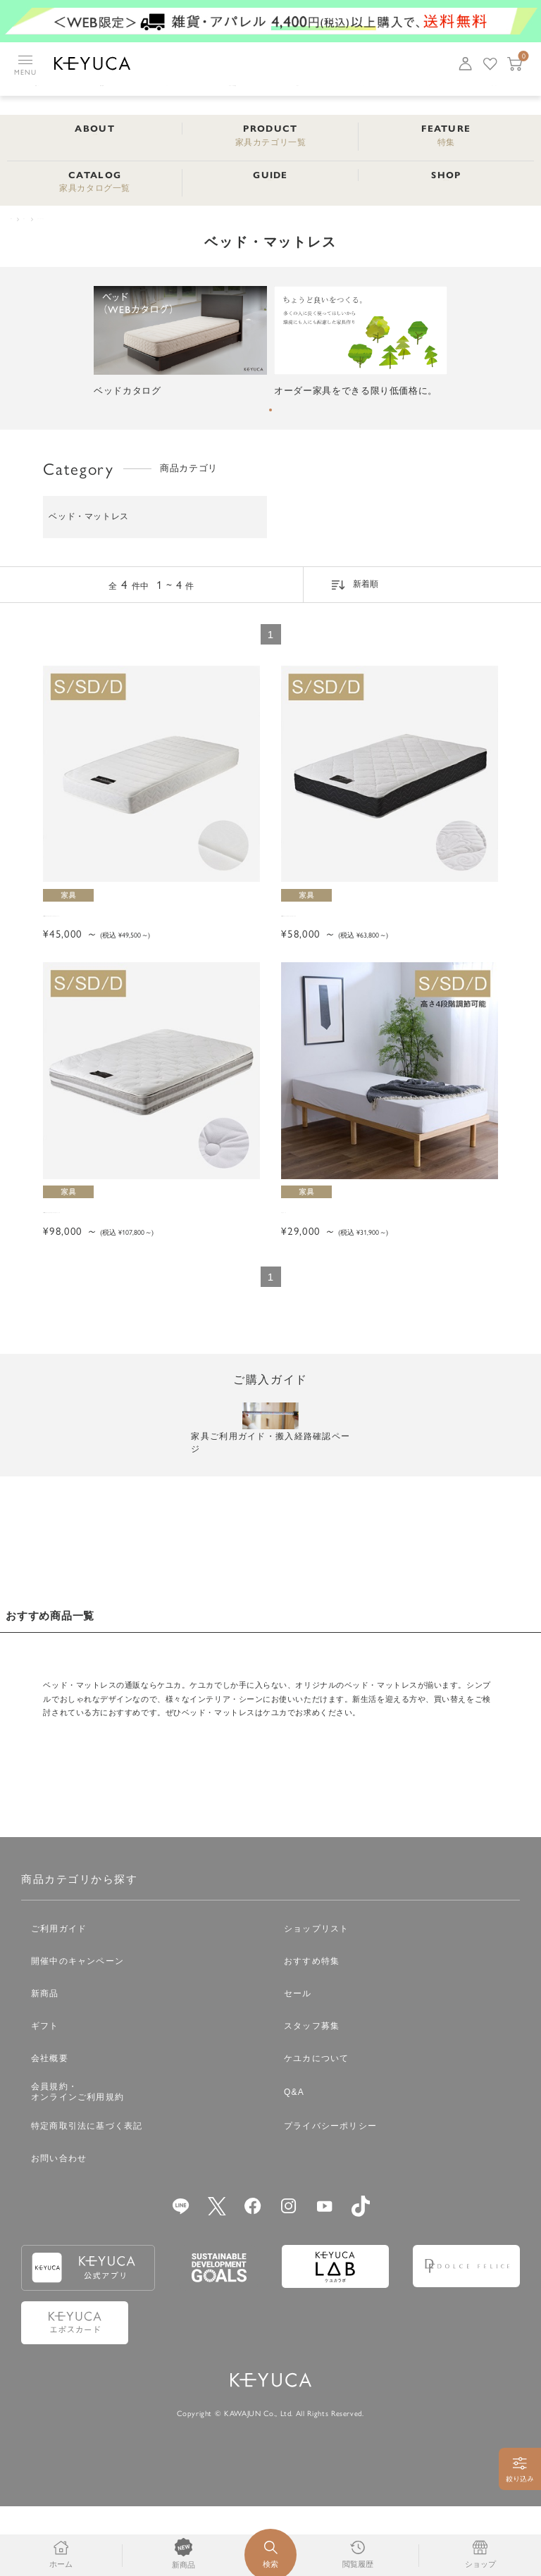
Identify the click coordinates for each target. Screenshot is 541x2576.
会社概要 (49, 2128)
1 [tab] (270, 414)
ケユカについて (316, 2128)
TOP (20, 221)
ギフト (45, 2096)
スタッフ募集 (312, 2096)
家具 (464, 95)
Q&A (294, 2162)
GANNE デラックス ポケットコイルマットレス (386, 935)
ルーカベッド (312, 1253)
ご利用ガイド (59, 1998)
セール (298, 2063)
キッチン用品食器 (43, 95)
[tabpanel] (180, 348)
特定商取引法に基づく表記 (86, 2196)
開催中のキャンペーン (77, 2031)
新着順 (365, 590)
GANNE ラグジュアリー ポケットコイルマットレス (148, 1261)
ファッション (209, 95)
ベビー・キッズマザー (398, 95)
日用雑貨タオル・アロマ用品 (301, 95)
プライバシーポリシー (330, 2196)
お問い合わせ (59, 2228)
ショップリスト (316, 1998)
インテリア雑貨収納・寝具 (126, 95)
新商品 (45, 2063)
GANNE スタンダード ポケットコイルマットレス (148, 935)
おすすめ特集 (312, 2031)
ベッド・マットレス (108, 221)
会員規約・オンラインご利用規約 (77, 2162)
